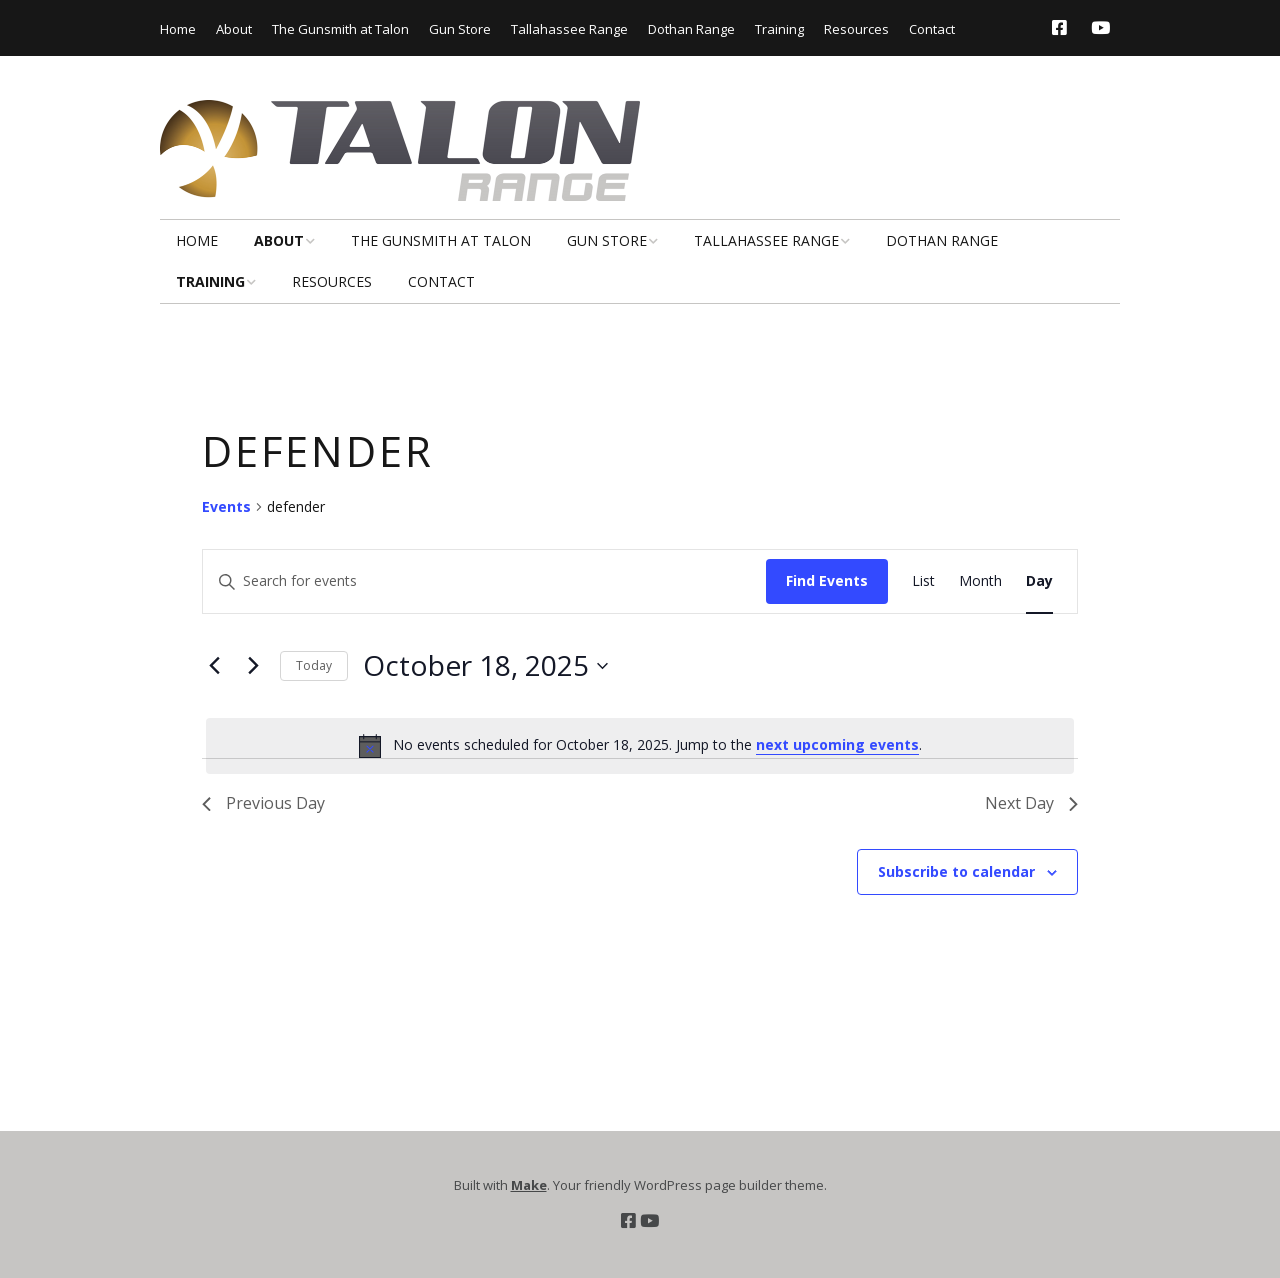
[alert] (640, 746)
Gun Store (460, 29)
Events (226, 506)
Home (178, 29)
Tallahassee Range (569, 29)
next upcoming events (837, 744)
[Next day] (253, 666)
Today (314, 665)
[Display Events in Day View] (1039, 581)
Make (529, 1185)
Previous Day (263, 803)
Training (779, 29)
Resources (856, 29)
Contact (932, 29)
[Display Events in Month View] (980, 581)
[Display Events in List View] (923, 581)
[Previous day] (214, 666)
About (234, 29)
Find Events (827, 580)
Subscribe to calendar (956, 871)
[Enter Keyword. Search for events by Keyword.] (484, 581)
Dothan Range (691, 29)
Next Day (1031, 803)
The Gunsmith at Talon (340, 29)
